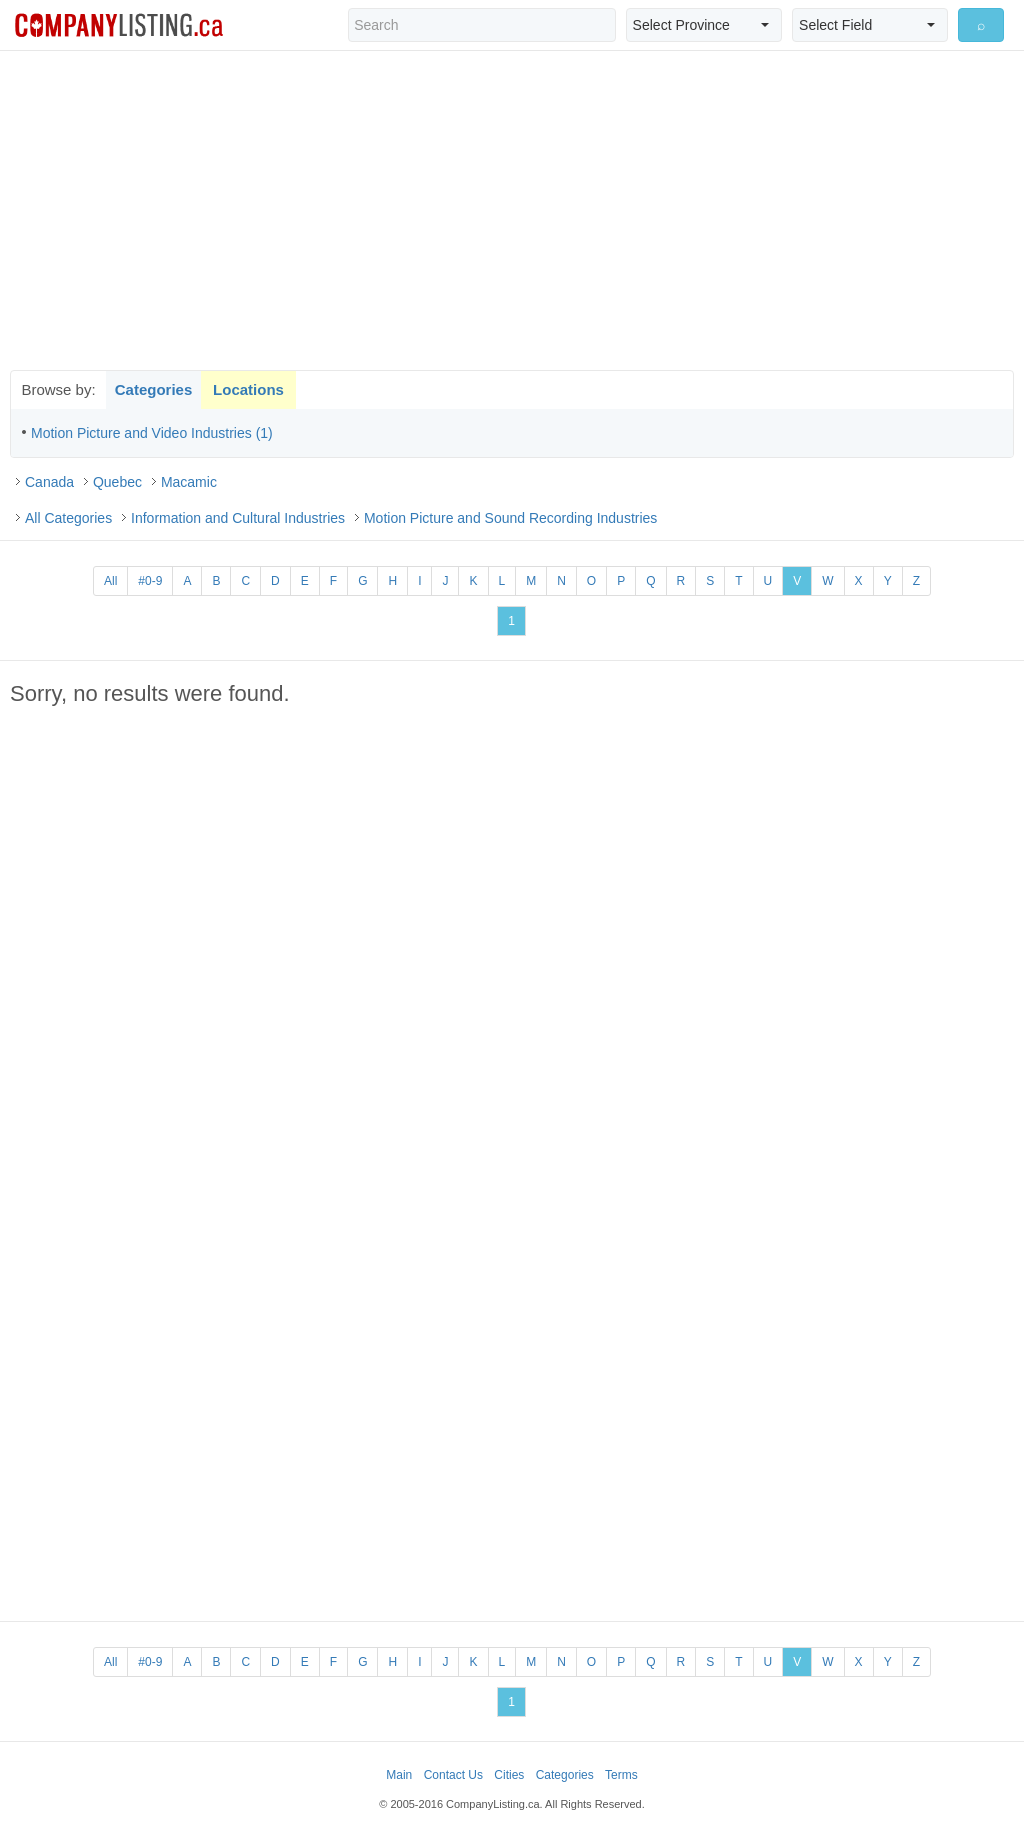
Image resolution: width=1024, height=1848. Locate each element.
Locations (248, 389)
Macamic (189, 482)
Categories (154, 389)
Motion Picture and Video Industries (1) (152, 433)
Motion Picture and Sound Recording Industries (510, 518)
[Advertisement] (512, 210)
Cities (509, 1775)
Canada (49, 482)
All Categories (68, 518)
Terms (621, 1775)
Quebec (117, 482)
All (110, 581)
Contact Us (453, 1775)
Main (399, 1775)
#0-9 (150, 581)
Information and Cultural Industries (238, 518)
